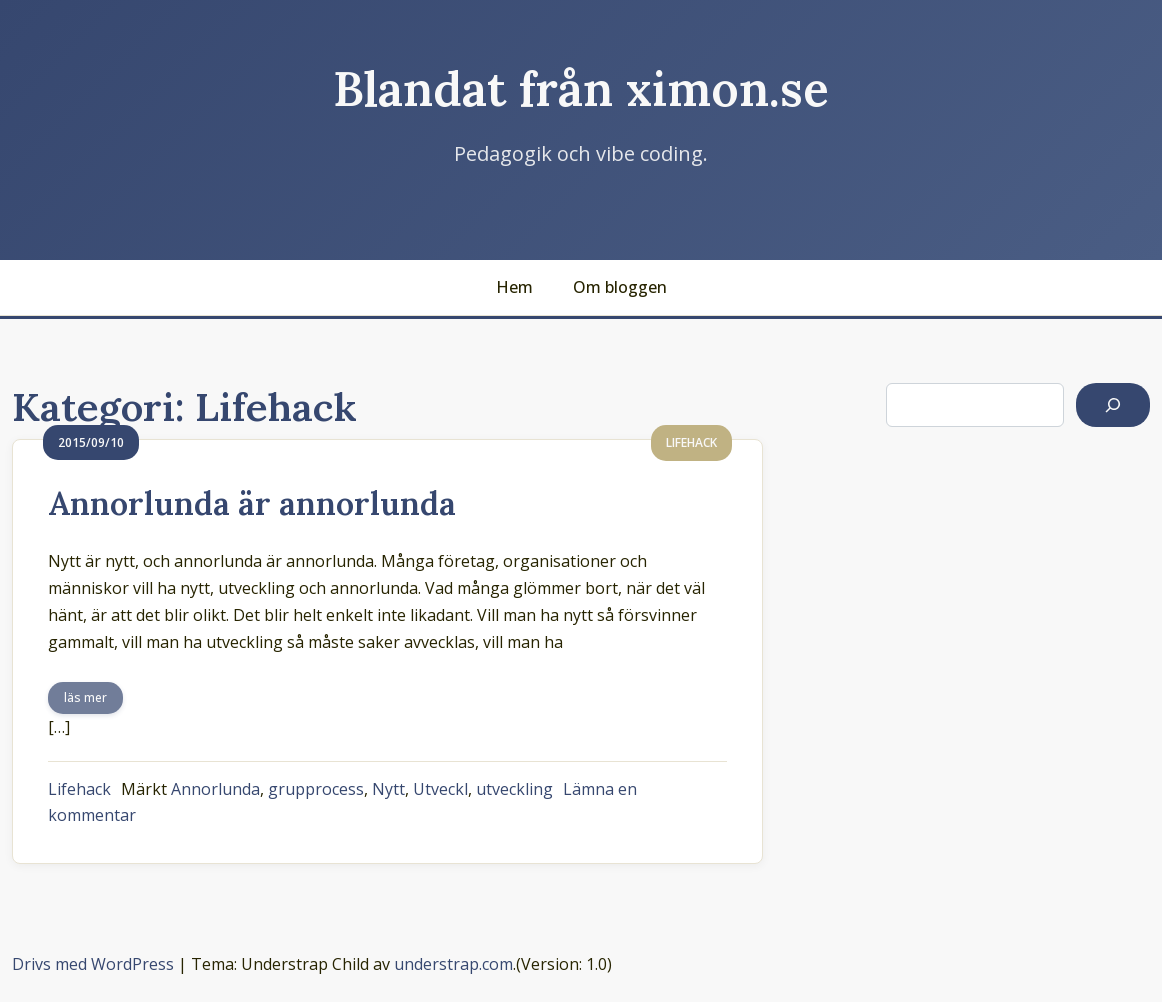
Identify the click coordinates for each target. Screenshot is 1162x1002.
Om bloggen (620, 287)
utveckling (514, 789)
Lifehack (79, 789)
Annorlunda (215, 789)
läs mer (85, 697)
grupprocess (316, 789)
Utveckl (440, 789)
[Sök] (1113, 405)
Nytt (388, 789)
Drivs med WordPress (93, 964)
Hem (514, 287)
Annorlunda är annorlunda (252, 503)
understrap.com (453, 964)
